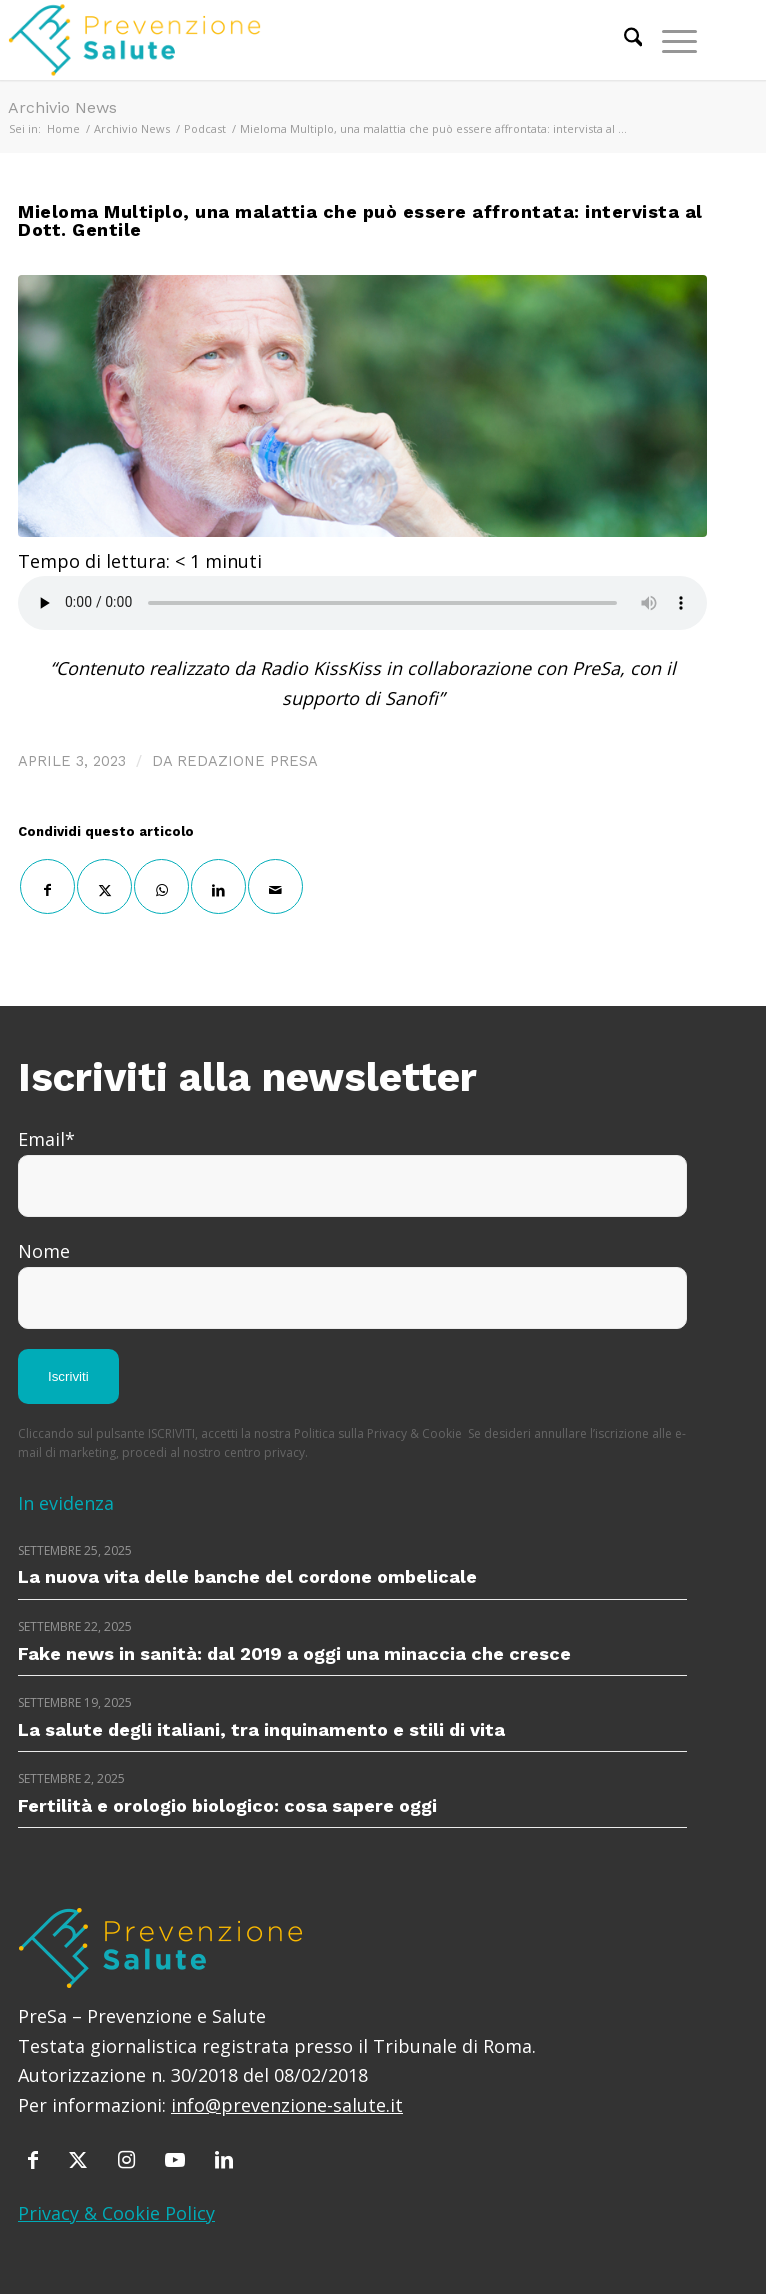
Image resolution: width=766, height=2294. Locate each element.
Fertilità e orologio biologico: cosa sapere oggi (227, 1805)
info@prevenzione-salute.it (287, 2105)
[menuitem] (623, 40)
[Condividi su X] (104, 886)
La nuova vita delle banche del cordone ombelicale (247, 1576)
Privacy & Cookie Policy (116, 2213)
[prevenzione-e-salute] (284, 40)
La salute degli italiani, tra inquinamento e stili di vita (261, 1729)
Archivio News (62, 107)
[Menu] (669, 40)
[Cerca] (623, 40)
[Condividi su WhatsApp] (161, 886)
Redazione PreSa (247, 761)
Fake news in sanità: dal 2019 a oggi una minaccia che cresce (294, 1653)
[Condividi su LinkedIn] (218, 886)
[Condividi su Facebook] (47, 886)
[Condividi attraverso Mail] (275, 886)
